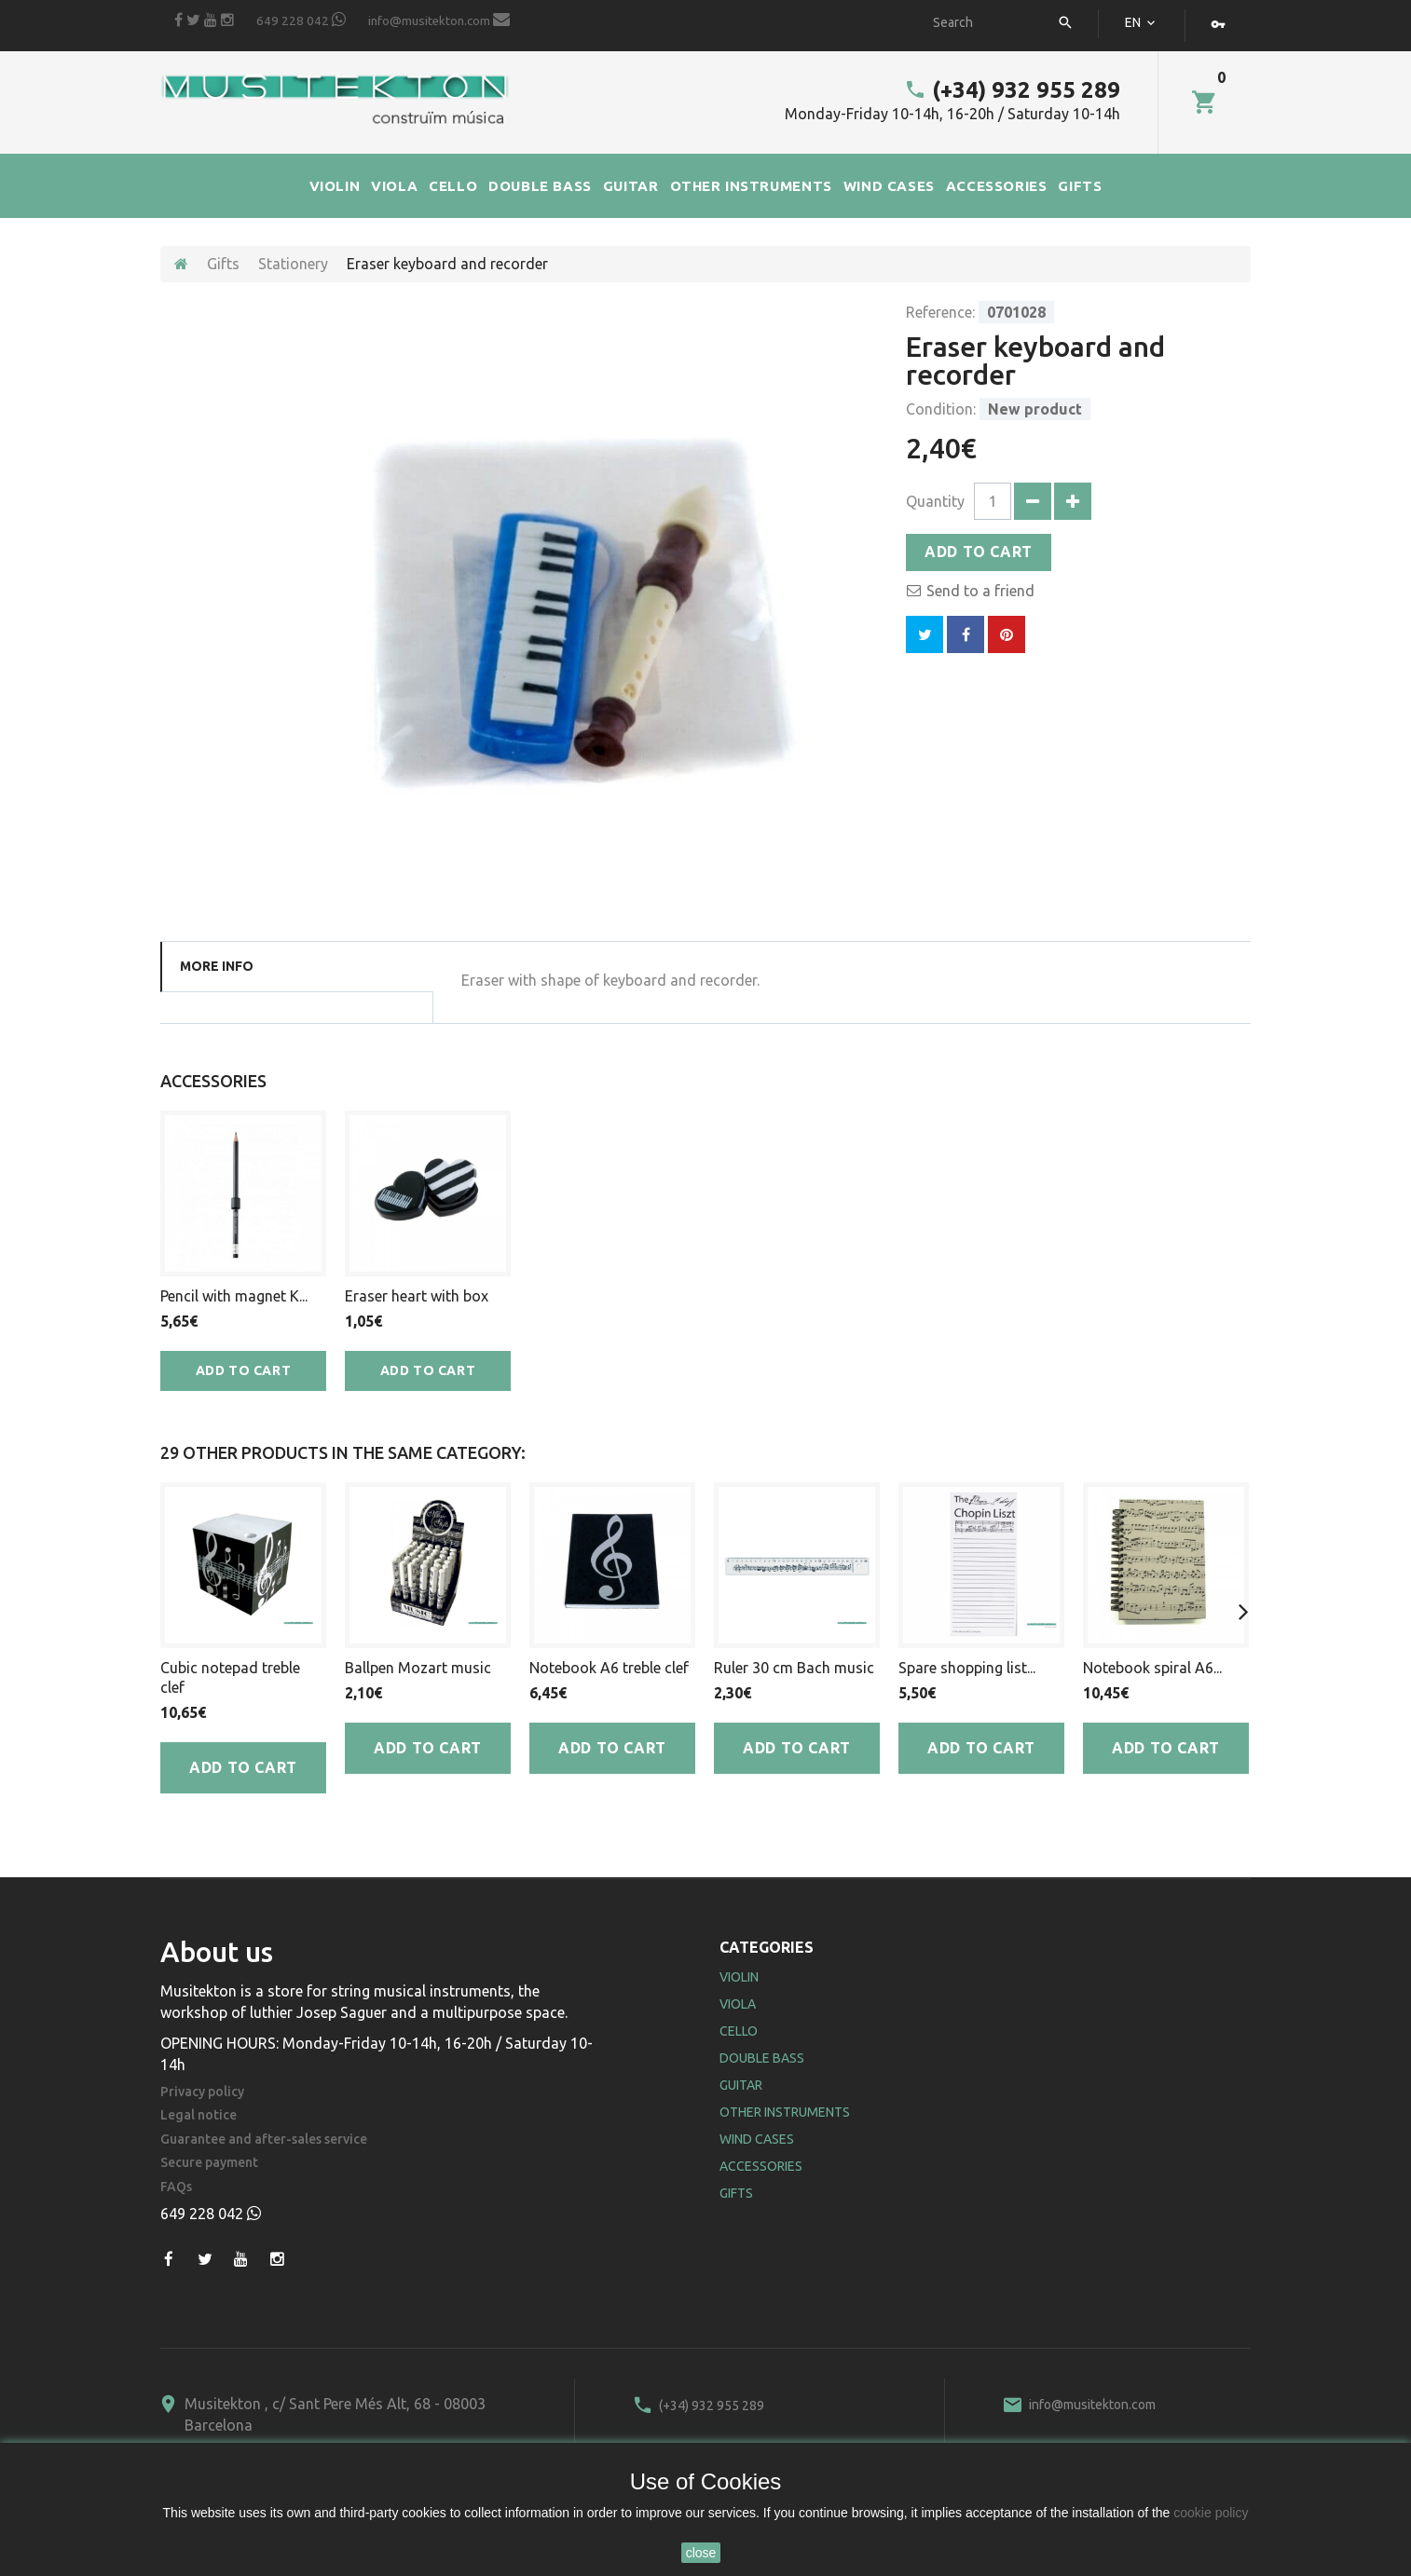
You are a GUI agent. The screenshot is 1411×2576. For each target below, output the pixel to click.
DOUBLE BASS (540, 186)
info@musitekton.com (439, 19)
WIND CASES (889, 186)
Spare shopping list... (966, 1667)
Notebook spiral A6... (1152, 1667)
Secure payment (209, 2163)
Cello (738, 2031)
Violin (739, 1976)
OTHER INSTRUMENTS (751, 186)
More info (216, 966)
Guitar (740, 2085)
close (701, 2552)
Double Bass (761, 2058)
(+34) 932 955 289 (1012, 90)
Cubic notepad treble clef (230, 1677)
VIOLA (394, 186)
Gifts (223, 263)
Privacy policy (202, 2092)
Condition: (941, 409)
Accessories (760, 2166)
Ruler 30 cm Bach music (794, 1667)
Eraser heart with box (416, 1296)
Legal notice (198, 2115)
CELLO (453, 186)
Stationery (293, 263)
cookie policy (1210, 2512)
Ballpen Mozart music (418, 1667)
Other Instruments (784, 2112)
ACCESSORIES (997, 186)
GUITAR (631, 186)
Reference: (940, 312)
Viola (737, 2004)
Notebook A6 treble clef (609, 1667)
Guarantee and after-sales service (263, 2140)
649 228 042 (301, 19)
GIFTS (1080, 186)
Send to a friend (980, 590)
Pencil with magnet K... (234, 1296)
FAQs (176, 2187)
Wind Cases (756, 2139)
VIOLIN (335, 186)
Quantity (935, 501)
